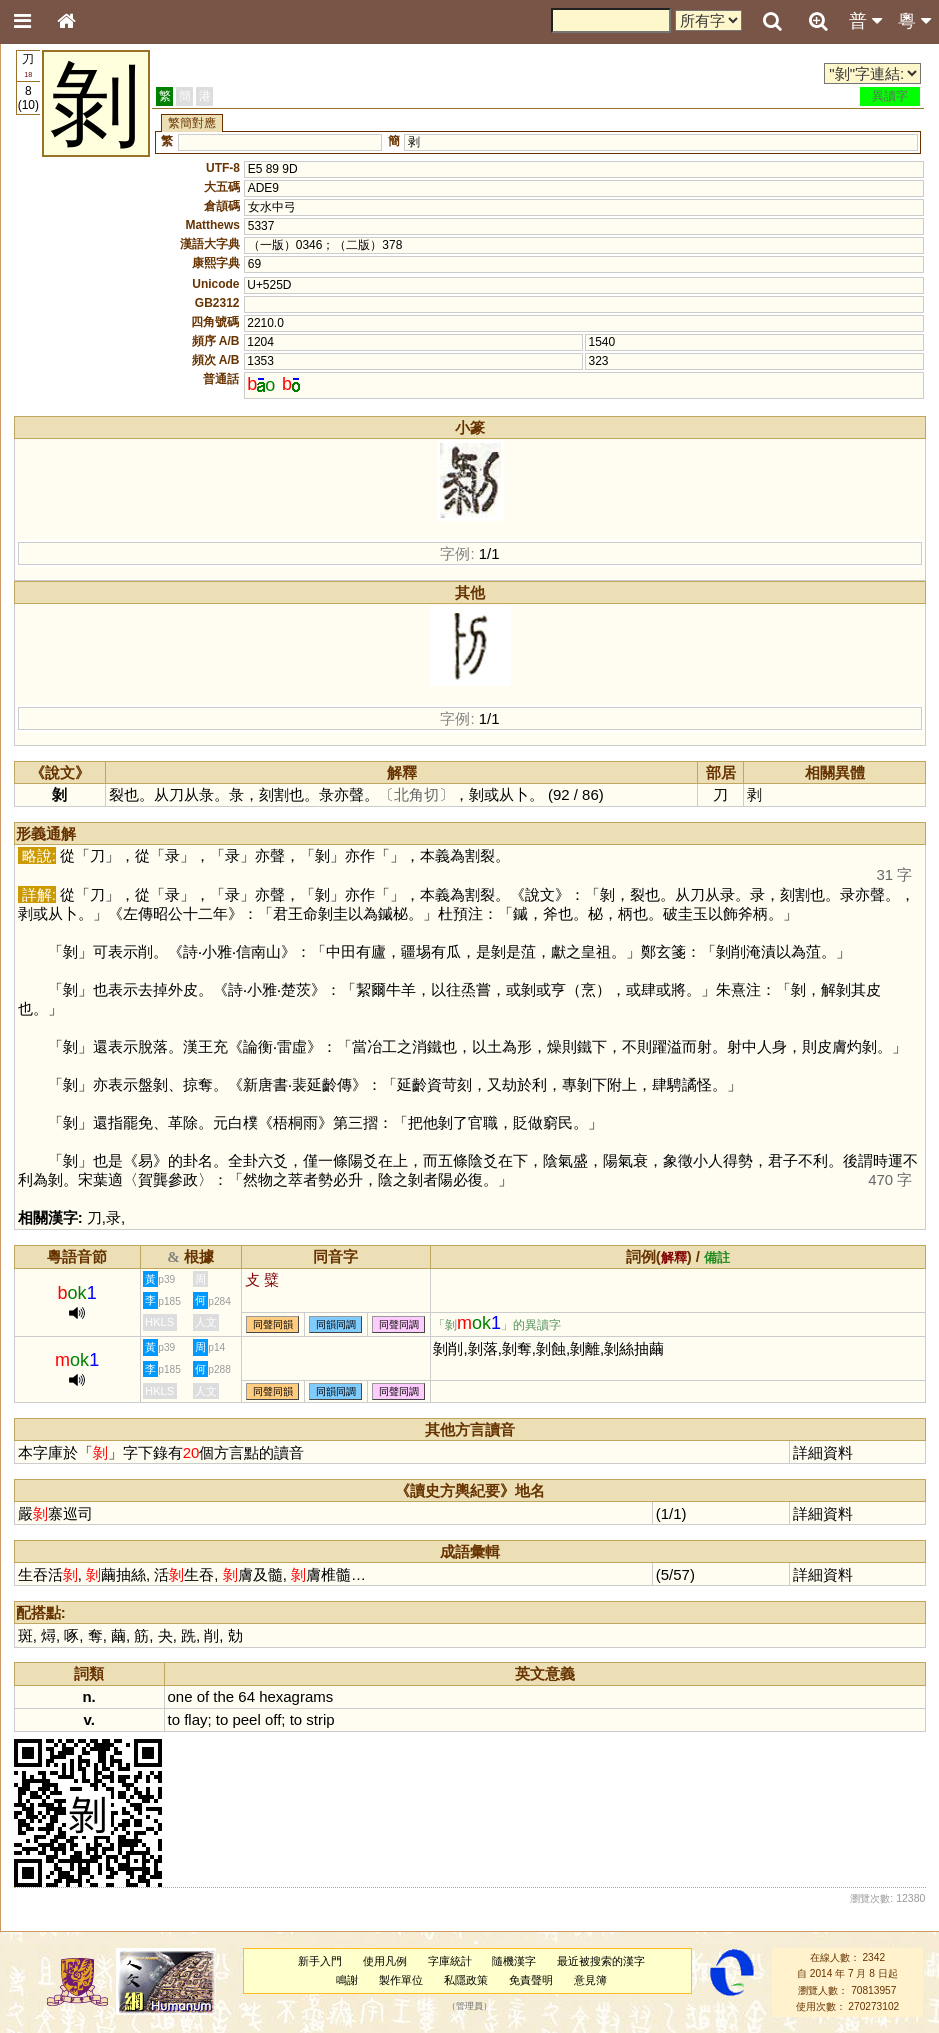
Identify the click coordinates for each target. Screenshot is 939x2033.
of (203, 1696)
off (273, 1719)
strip (320, 1719)
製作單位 (401, 1980)
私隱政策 (466, 1980)
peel (246, 1719)
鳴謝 (347, 1980)
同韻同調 (336, 1324)
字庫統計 (450, 1961)
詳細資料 (823, 1452)
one (180, 1696)
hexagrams (296, 1696)
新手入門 (320, 1961)
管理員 (469, 2007)
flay (195, 1719)
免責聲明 (531, 1980)
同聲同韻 (273, 1324)
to (174, 1719)
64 (246, 1696)
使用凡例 (385, 1961)
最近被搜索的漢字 (601, 1961)
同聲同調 (399, 1324)
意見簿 (590, 1980)
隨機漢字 (514, 1961)
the (223, 1696)
